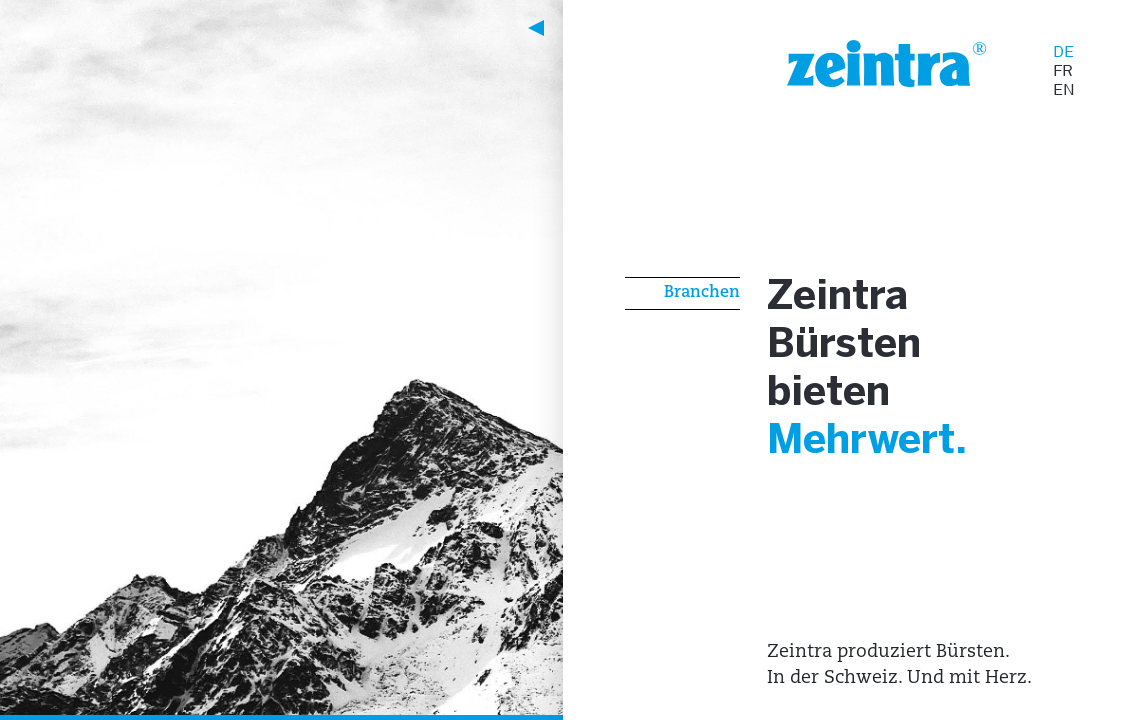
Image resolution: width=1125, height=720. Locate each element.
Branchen (702, 293)
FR (1063, 70)
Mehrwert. (883, 452)
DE (1063, 51)
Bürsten (857, 350)
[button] (254, 28)
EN (1064, 89)
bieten (838, 401)
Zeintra (848, 299)
